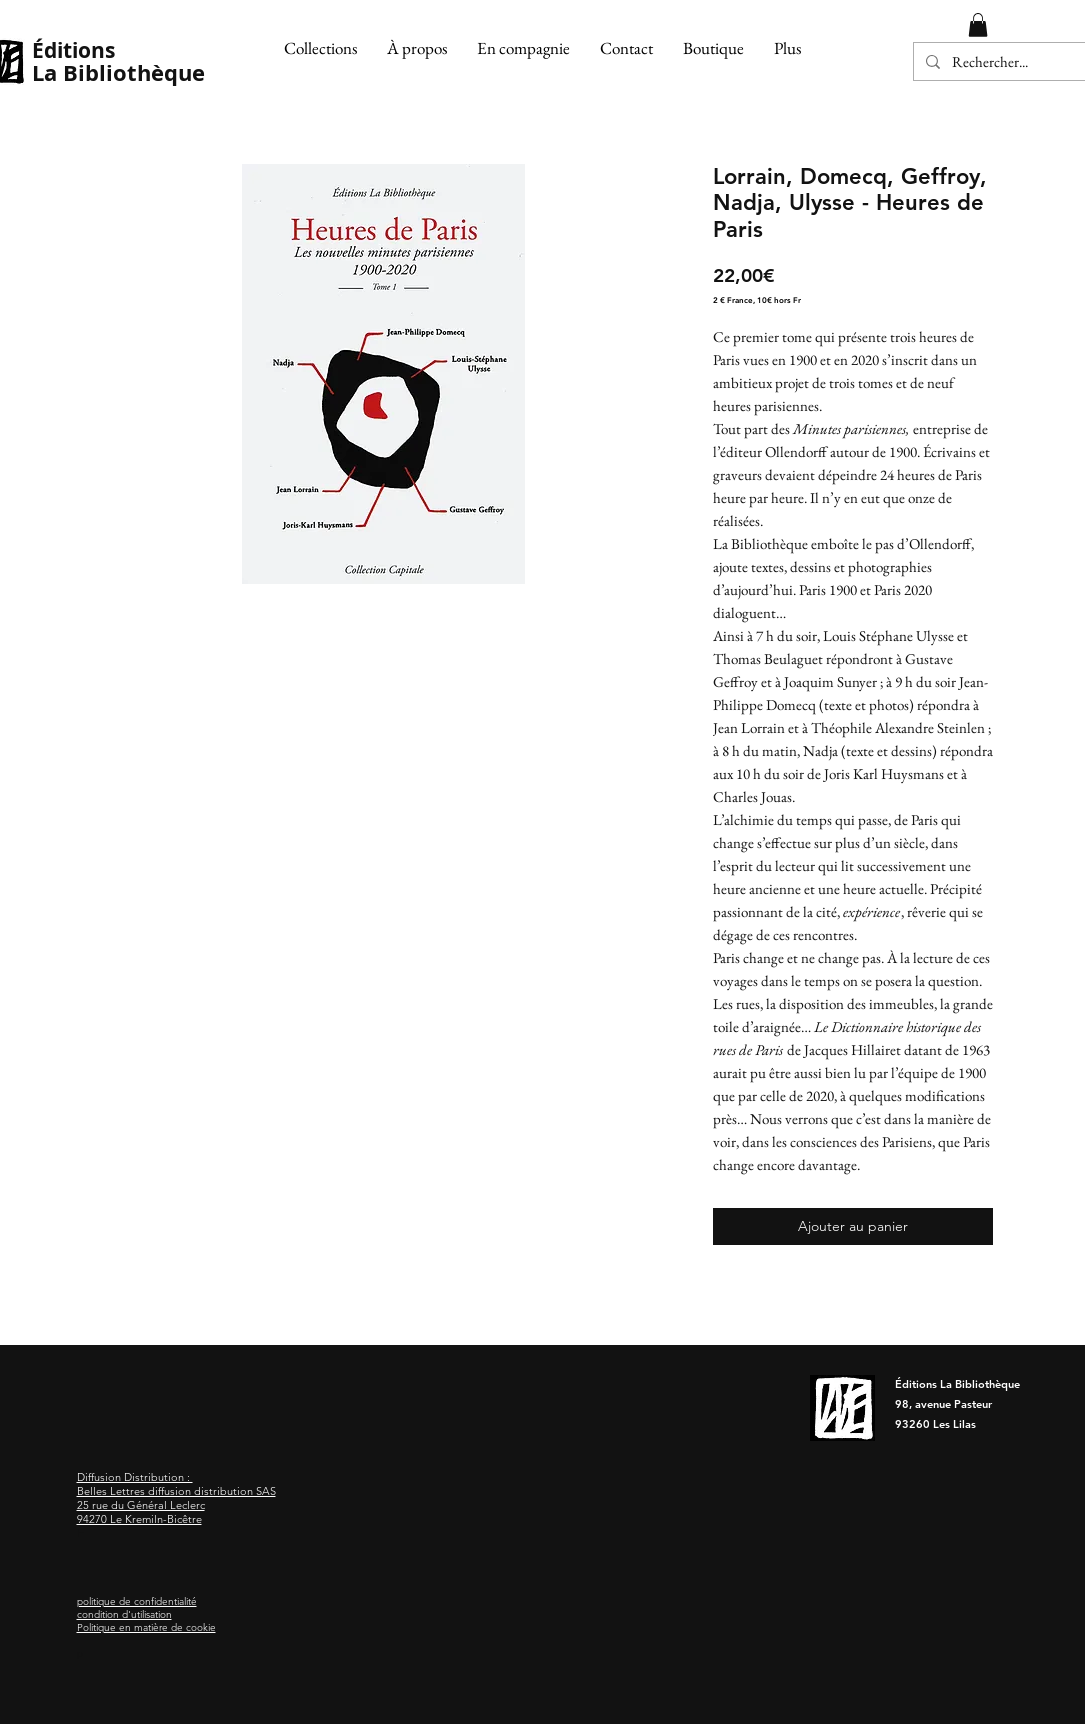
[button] (320, 48)
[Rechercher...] (1003, 61)
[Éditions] (119, 50)
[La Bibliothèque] (124, 73)
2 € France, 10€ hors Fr (757, 300)
